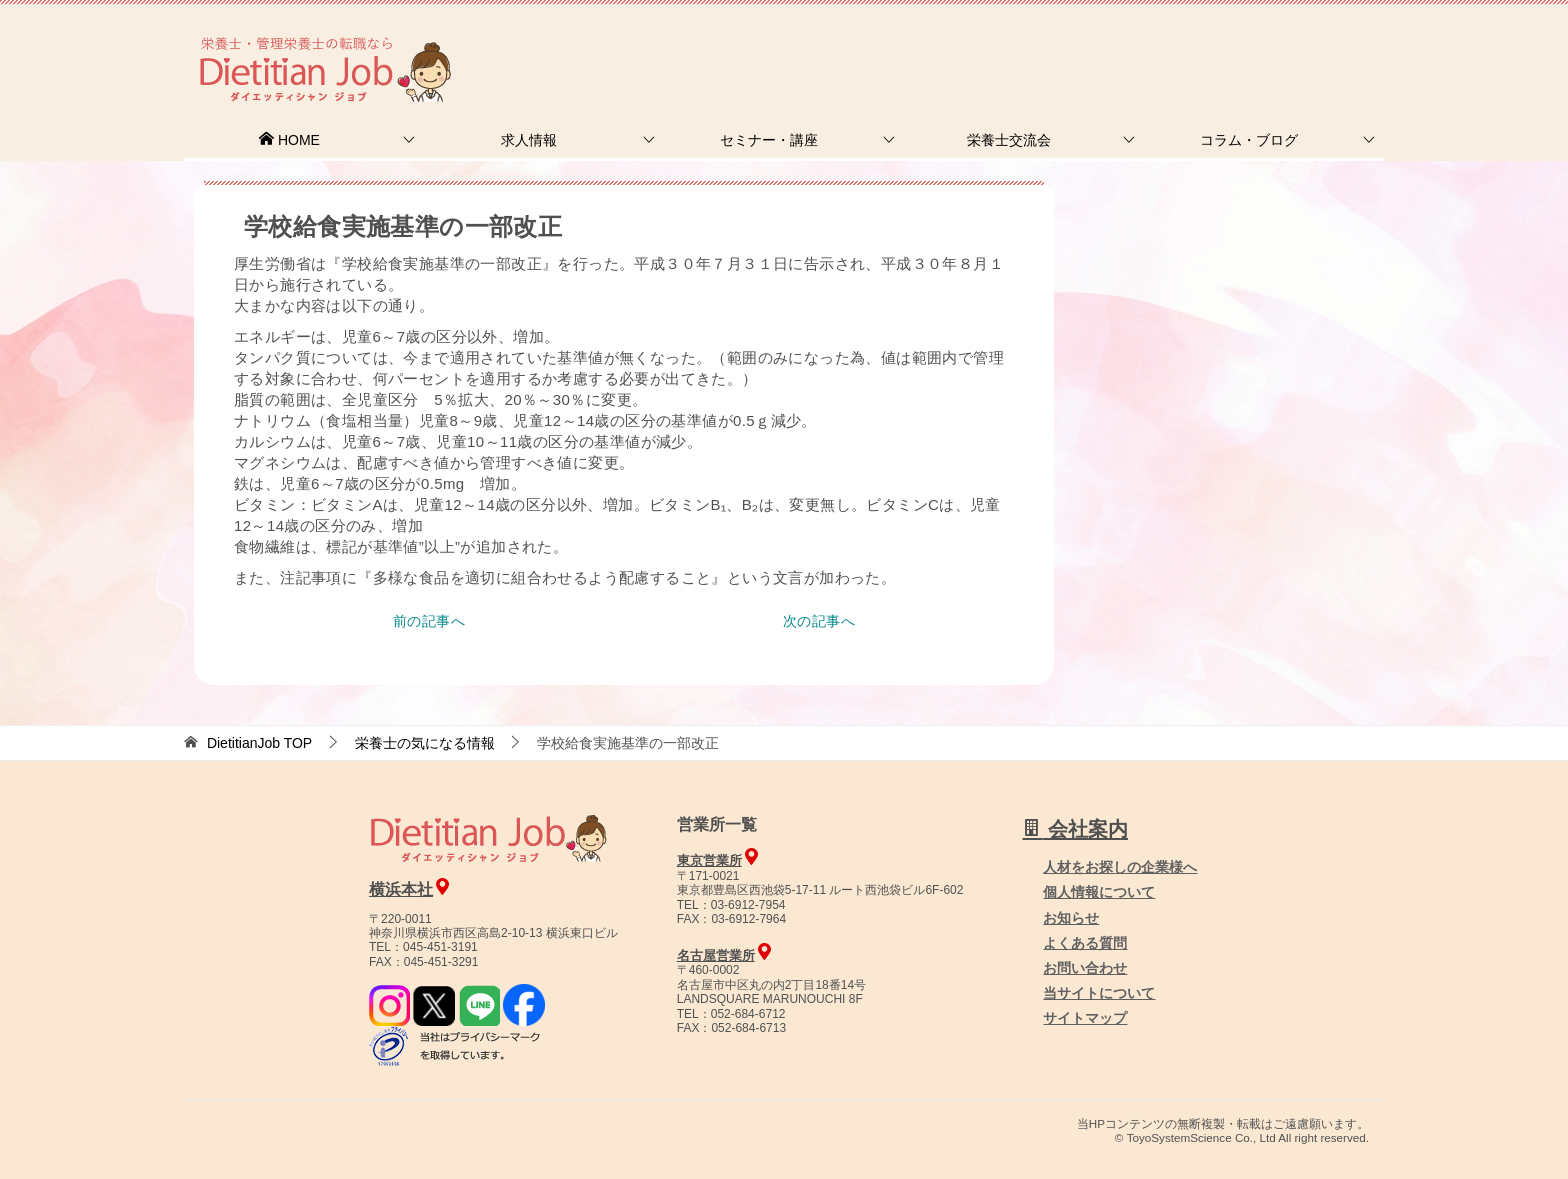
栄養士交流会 (1009, 140)
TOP (259, 743)
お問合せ (1041, 44)
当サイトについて (1099, 993)
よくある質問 (1085, 943)
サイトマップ (1085, 1018)
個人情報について (1099, 892)
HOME (289, 140)
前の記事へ (429, 621)
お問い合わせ (1085, 968)
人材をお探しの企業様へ (1249, 43)
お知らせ (1071, 918)
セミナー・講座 (769, 140)
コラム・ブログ (1249, 140)
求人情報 (529, 140)
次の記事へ (819, 621)
